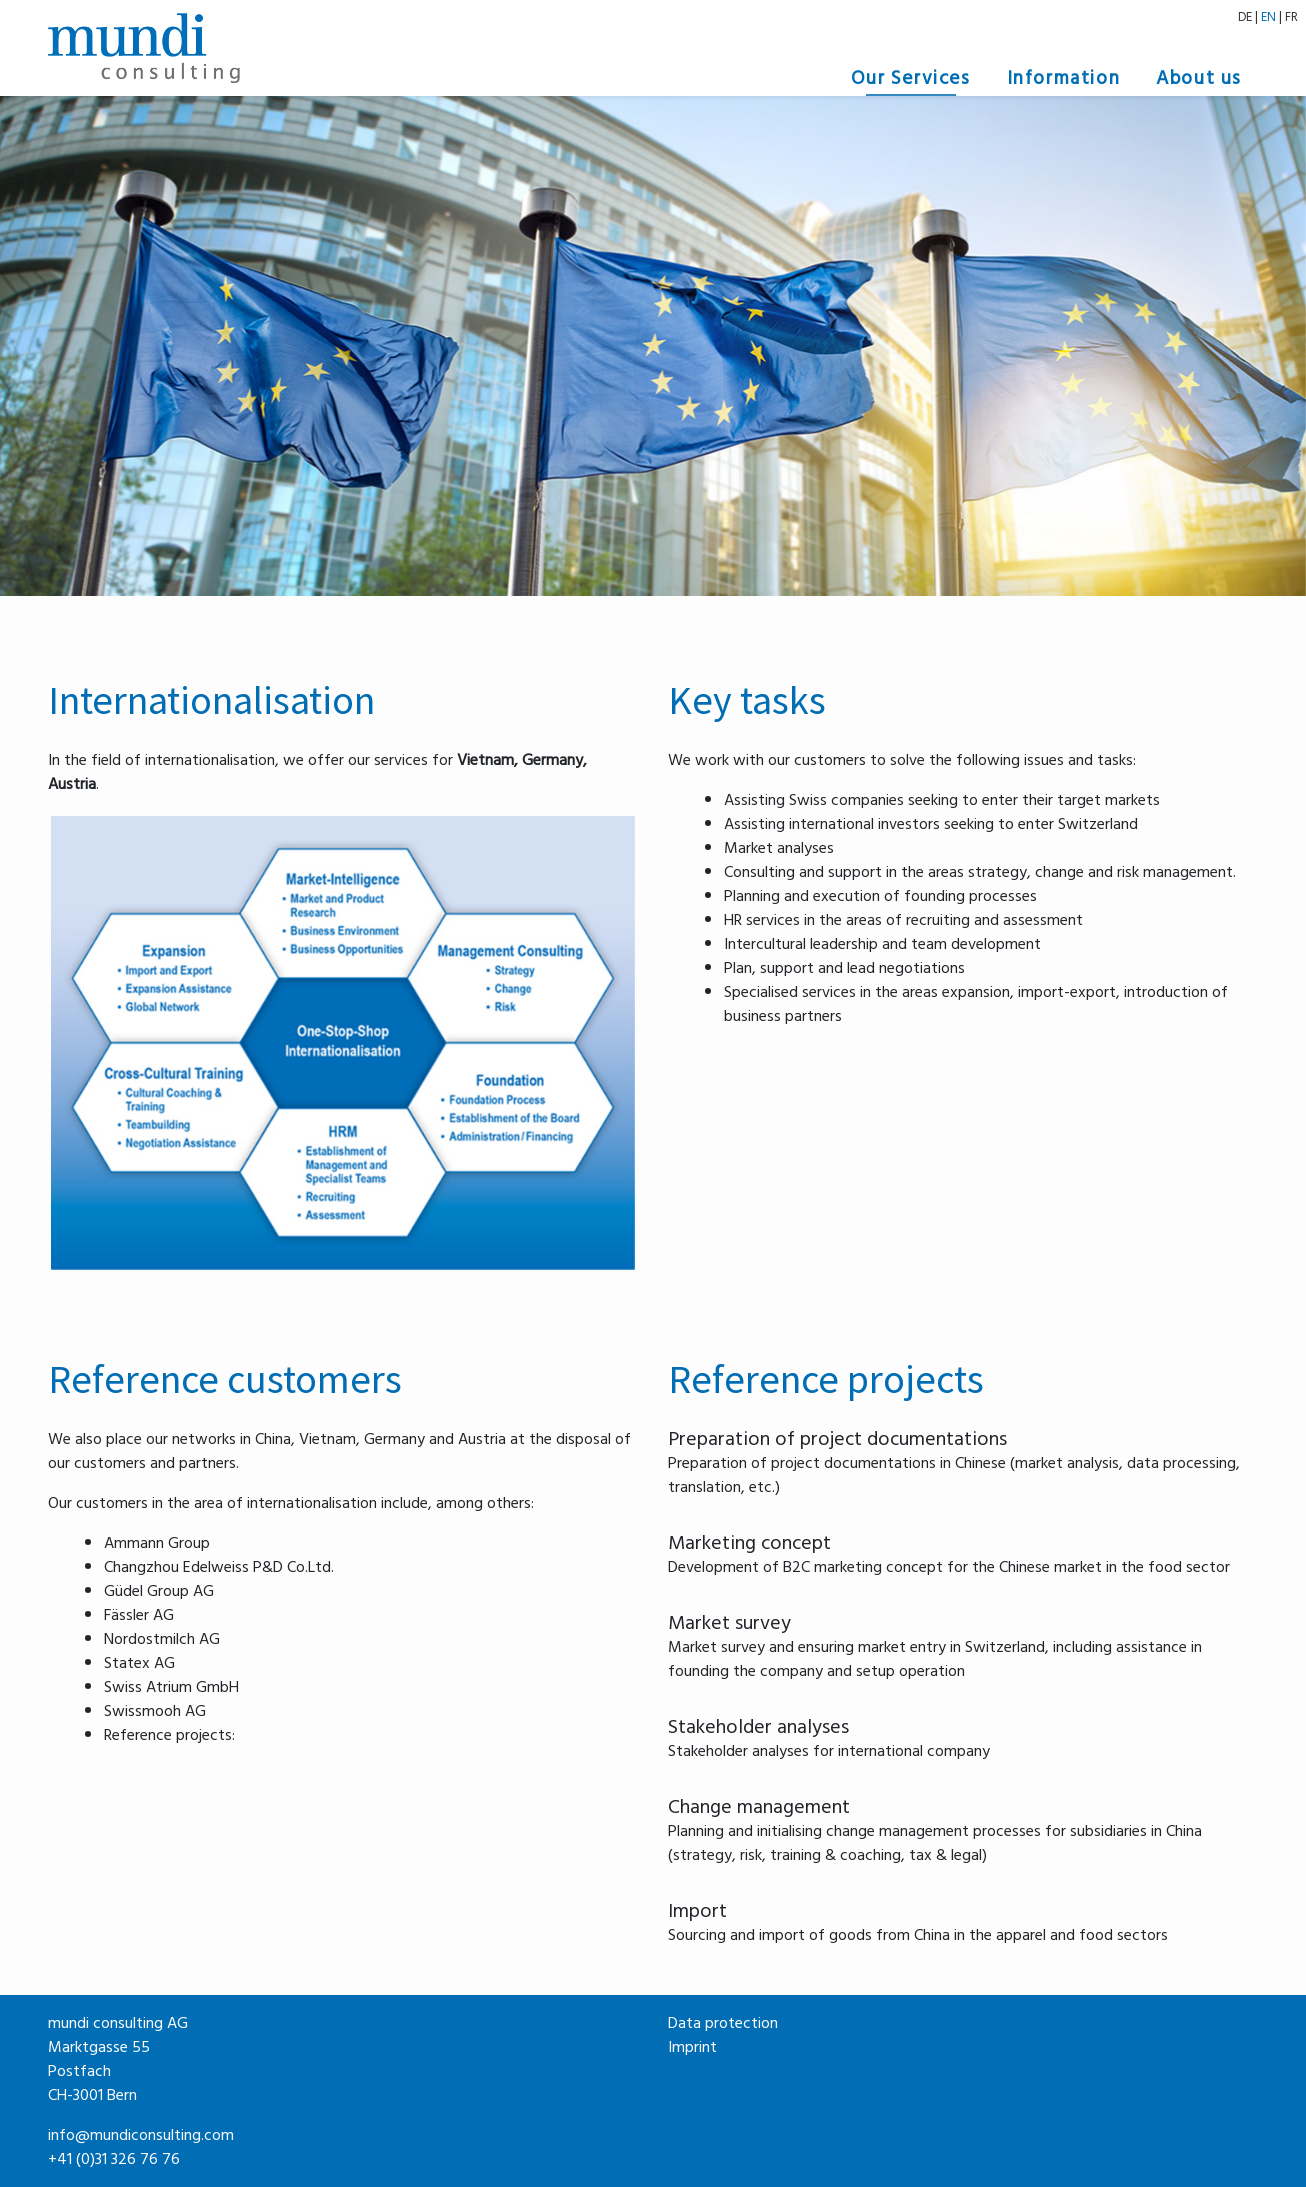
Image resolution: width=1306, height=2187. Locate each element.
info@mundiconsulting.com (141, 2135)
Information (1064, 78)
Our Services (910, 78)
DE (1245, 17)
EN (1268, 17)
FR (1291, 17)
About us (1199, 78)
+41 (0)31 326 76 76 (114, 2159)
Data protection (723, 2023)
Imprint (692, 2047)
